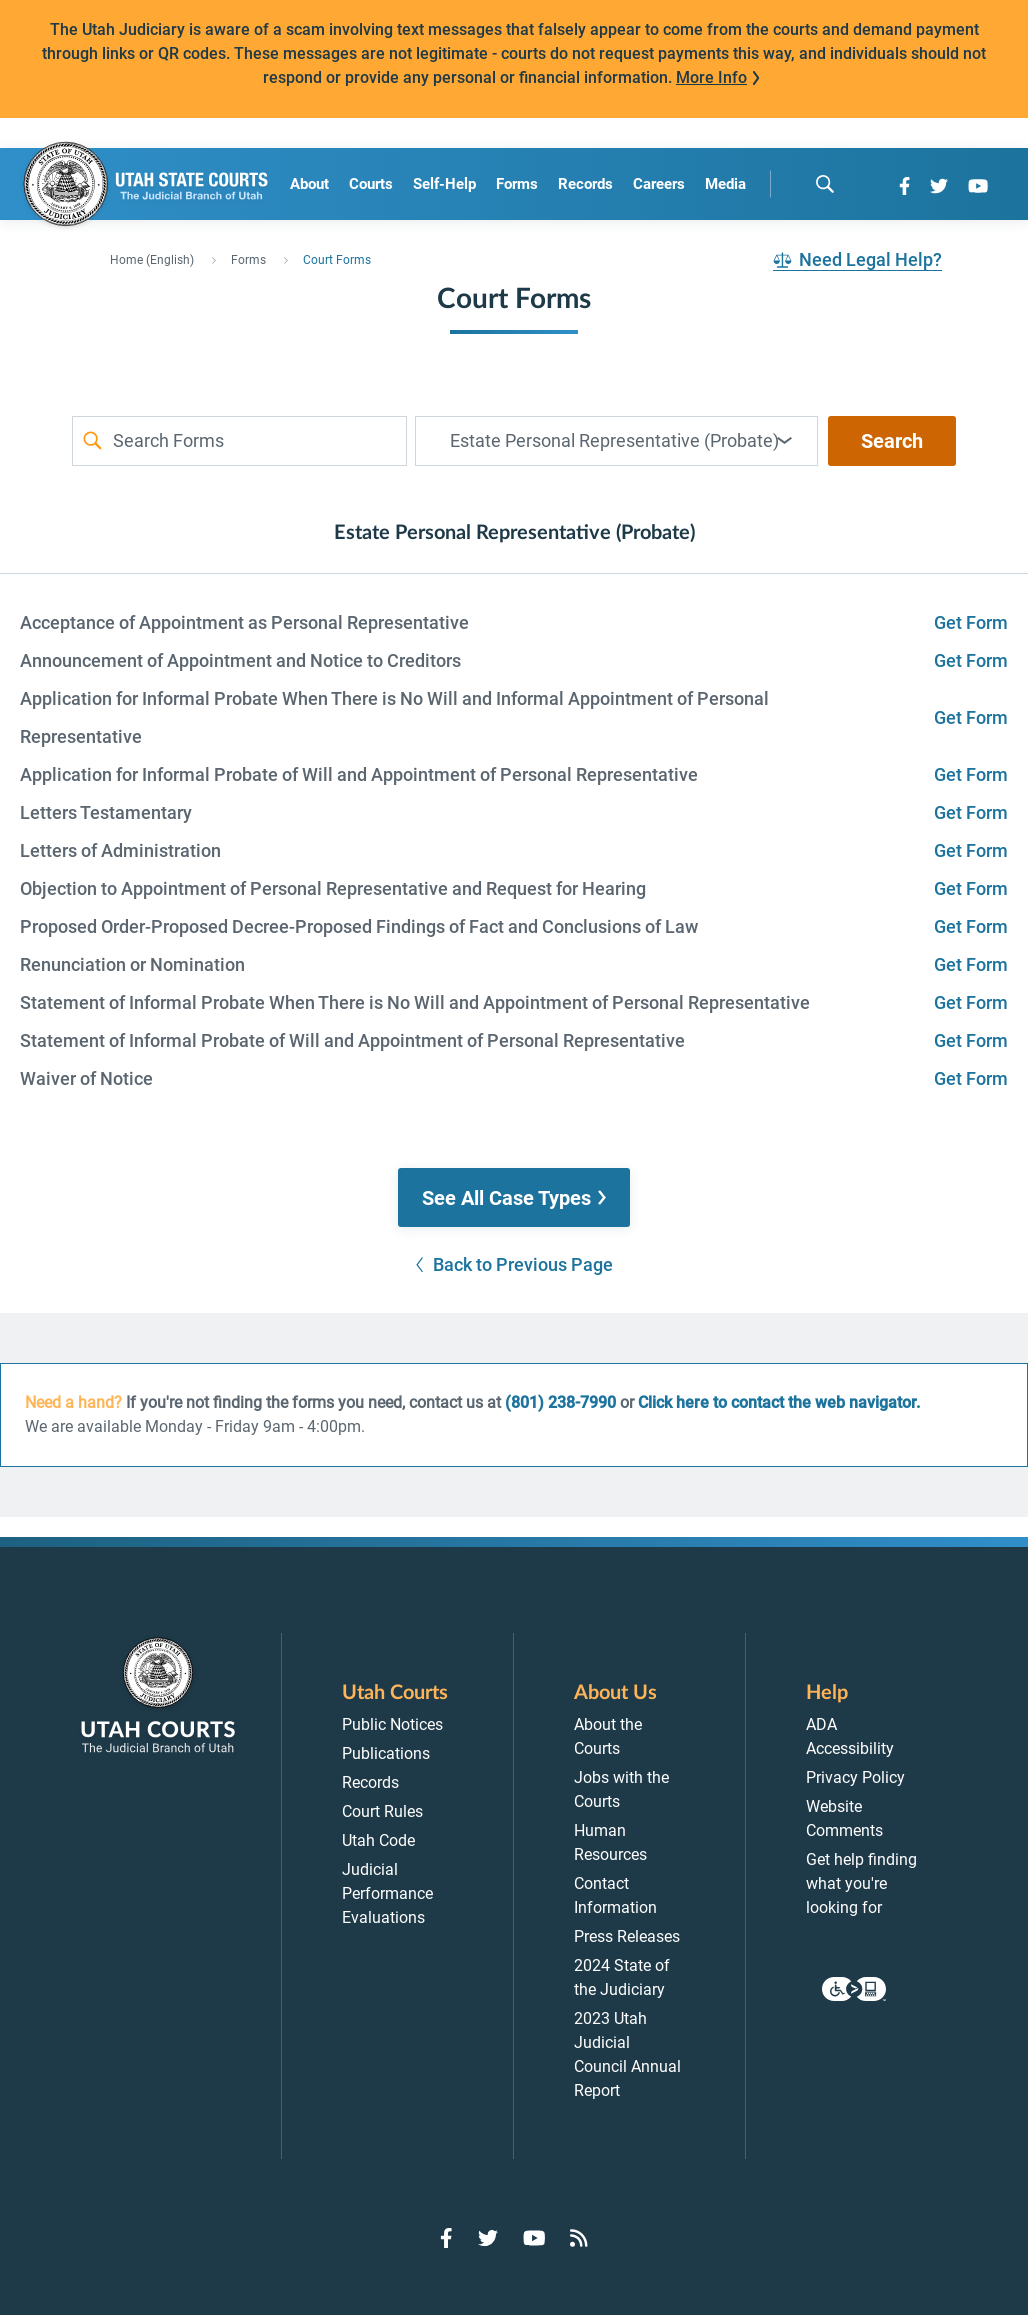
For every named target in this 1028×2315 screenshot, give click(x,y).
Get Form (971, 622)
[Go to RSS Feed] (579, 2238)
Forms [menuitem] (517, 184)
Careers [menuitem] (659, 184)
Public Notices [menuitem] (392, 1724)
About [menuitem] (309, 184)
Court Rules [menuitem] (382, 1811)
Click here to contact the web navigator (777, 1402)
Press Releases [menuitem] (627, 1936)
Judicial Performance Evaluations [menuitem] (387, 1893)
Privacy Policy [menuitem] (855, 1777)
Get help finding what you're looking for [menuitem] (861, 1883)
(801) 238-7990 (560, 1402)
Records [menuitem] (585, 184)
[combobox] (616, 441)
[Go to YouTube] (978, 186)
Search (892, 441)
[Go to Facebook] (904, 186)
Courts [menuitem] (371, 184)
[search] (825, 184)
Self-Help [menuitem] (444, 184)
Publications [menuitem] (386, 1753)
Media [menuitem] (725, 184)
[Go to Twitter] (939, 186)
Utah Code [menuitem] (378, 1840)
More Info (711, 77)
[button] (514, 1198)
